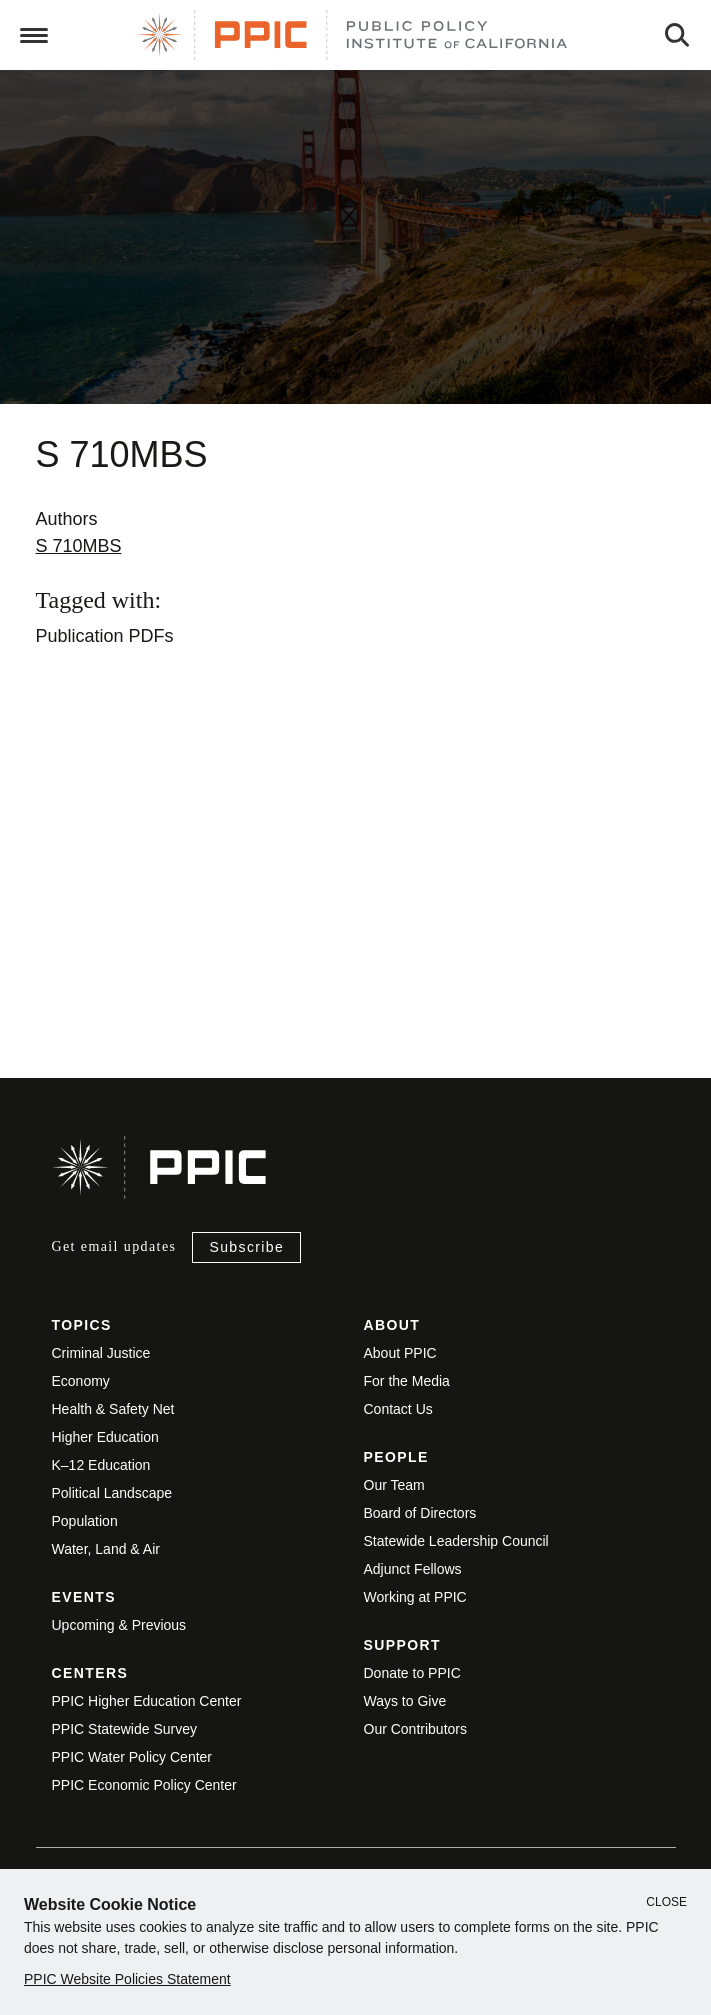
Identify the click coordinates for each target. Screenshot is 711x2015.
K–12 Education (101, 1465)
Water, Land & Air (106, 1549)
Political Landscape (112, 1493)
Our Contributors (415, 1729)
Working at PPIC (415, 1597)
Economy (81, 1381)
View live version (64, 949)
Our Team (394, 1485)
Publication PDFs (105, 636)
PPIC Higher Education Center (147, 1701)
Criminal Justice (101, 1353)
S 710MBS (79, 546)
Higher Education (105, 1437)
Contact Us (398, 1409)
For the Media (407, 1381)
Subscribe (246, 1247)
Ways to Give (405, 1701)
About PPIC (400, 1353)
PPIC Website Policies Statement (127, 1979)
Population (85, 1521)
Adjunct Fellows (413, 1569)
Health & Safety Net (113, 1409)
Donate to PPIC (412, 1673)
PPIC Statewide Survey (125, 1729)
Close (666, 1902)
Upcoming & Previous (119, 1625)
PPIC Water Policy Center (132, 1757)
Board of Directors (420, 1513)
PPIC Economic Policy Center (144, 1785)
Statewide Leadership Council (456, 1541)
